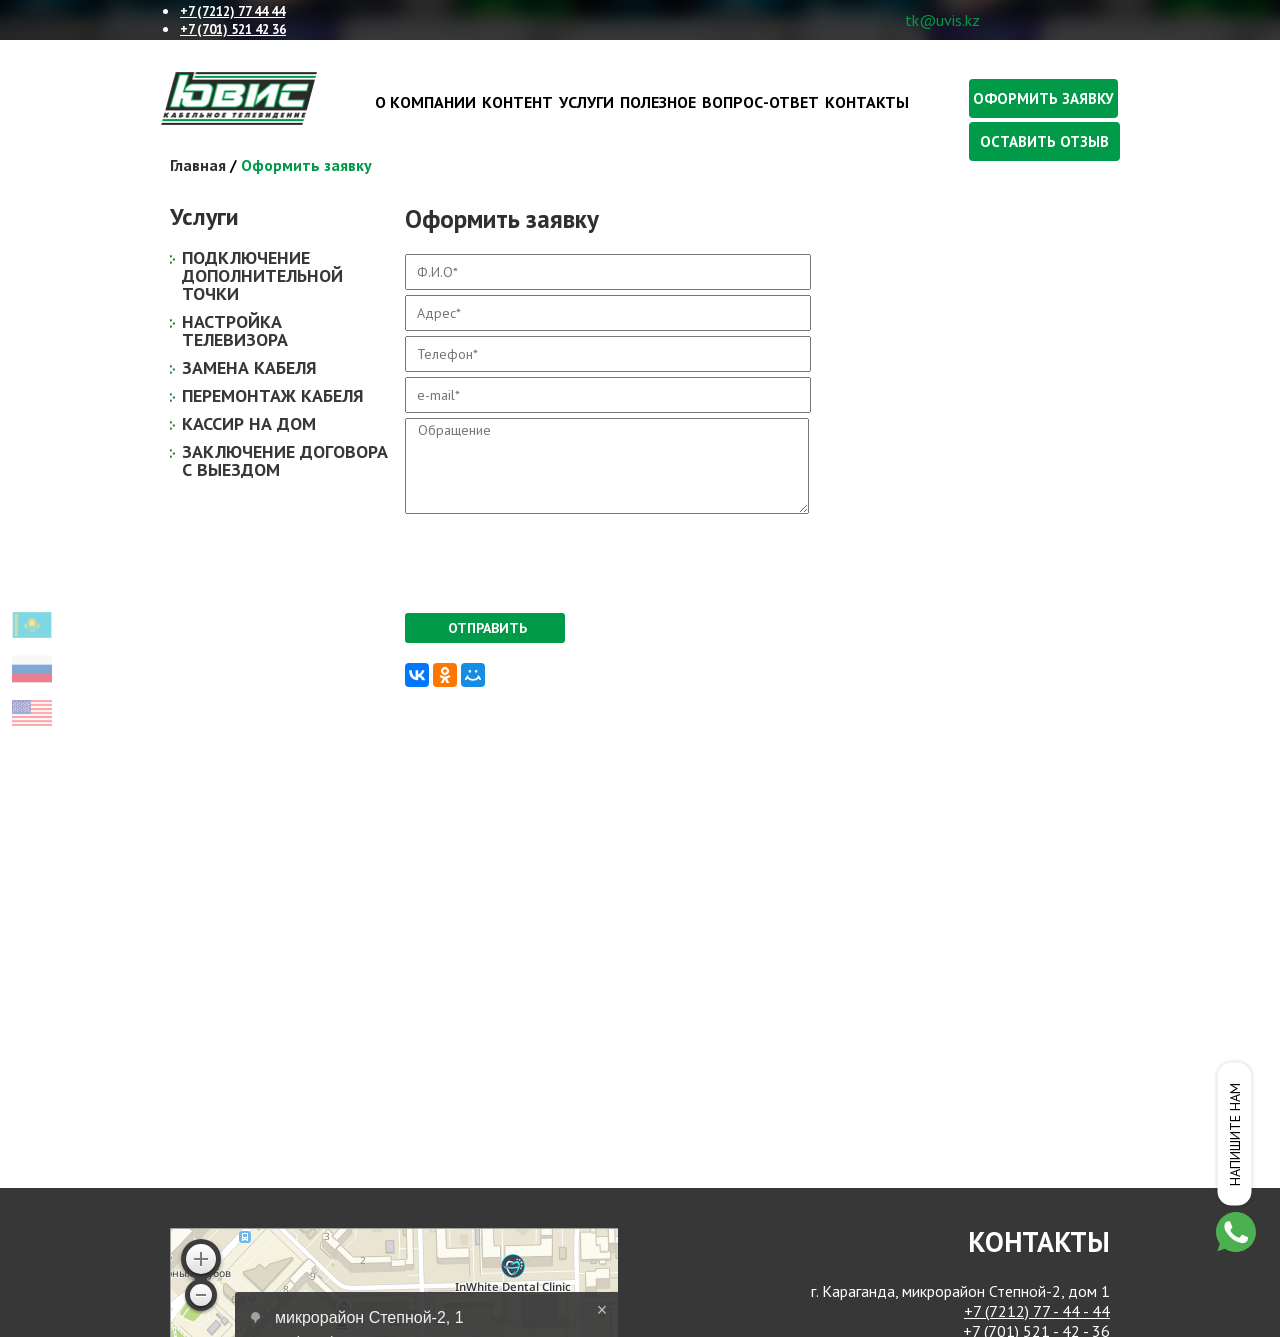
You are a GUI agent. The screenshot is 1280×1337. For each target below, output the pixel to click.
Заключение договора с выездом (285, 460)
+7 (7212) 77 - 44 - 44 (1037, 1311)
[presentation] (557, 558)
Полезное (658, 102)
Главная (198, 165)
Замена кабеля (249, 367)
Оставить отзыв (1044, 141)
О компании (425, 102)
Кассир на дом (249, 423)
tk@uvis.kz (942, 20)
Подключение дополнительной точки (262, 275)
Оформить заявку (1043, 98)
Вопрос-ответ (760, 102)
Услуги (586, 102)
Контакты (867, 102)
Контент (517, 102)
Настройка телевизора (235, 330)
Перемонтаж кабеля (273, 395)
